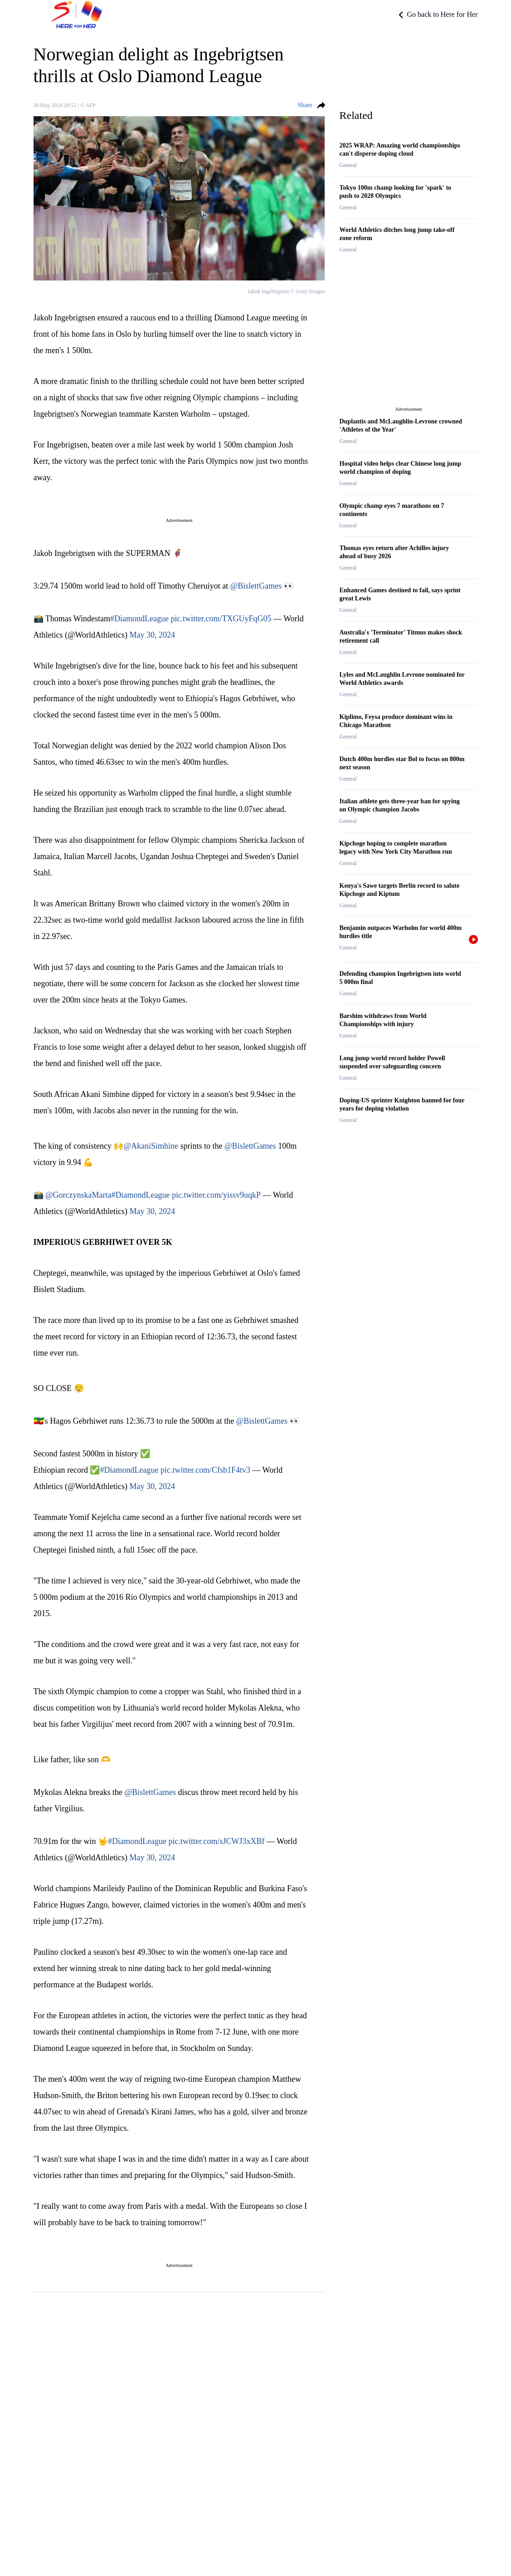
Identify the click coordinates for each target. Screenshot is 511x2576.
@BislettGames (256, 585)
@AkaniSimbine (150, 1145)
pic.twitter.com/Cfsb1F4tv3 (205, 1470)
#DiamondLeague (139, 618)
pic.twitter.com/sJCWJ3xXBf (216, 1841)
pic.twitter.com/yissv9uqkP (216, 1195)
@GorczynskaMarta (78, 1195)
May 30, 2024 (152, 634)
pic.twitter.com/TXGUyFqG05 (221, 618)
